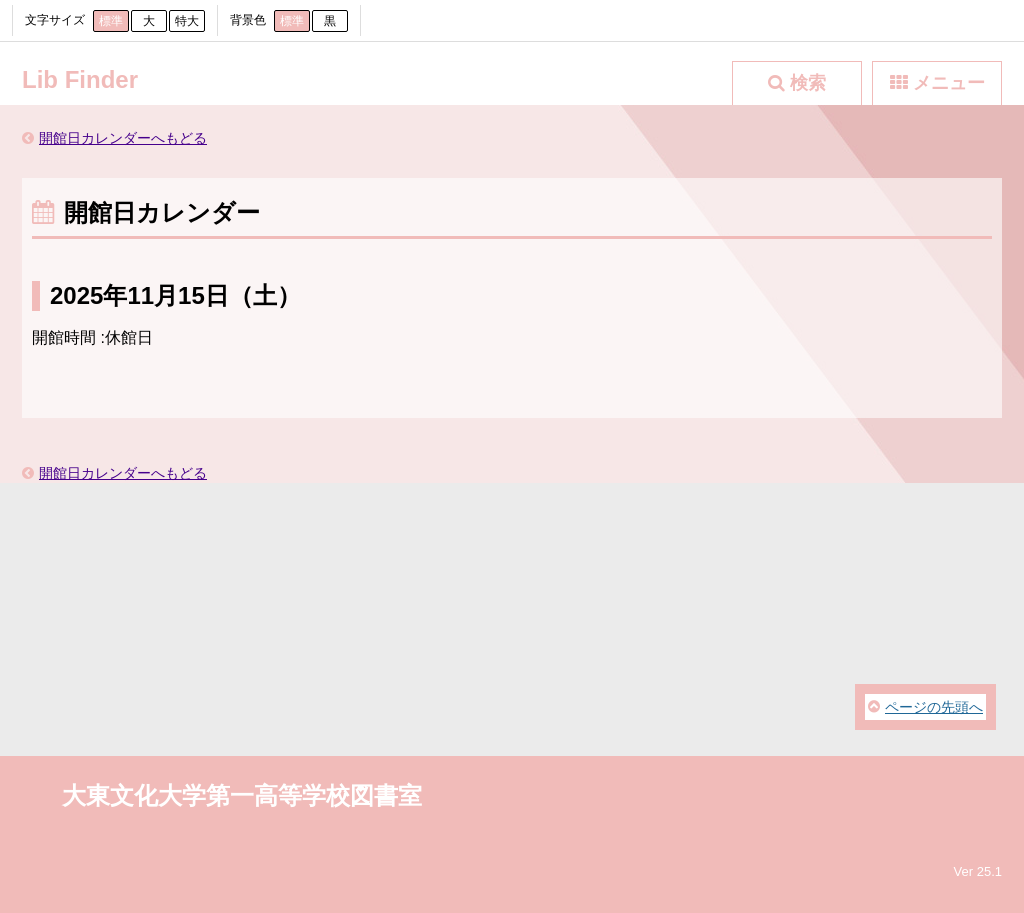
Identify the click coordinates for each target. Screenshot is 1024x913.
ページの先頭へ (934, 707)
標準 (111, 21)
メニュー (949, 83)
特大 (187, 21)
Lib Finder (80, 79)
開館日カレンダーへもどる (123, 138)
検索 (808, 83)
